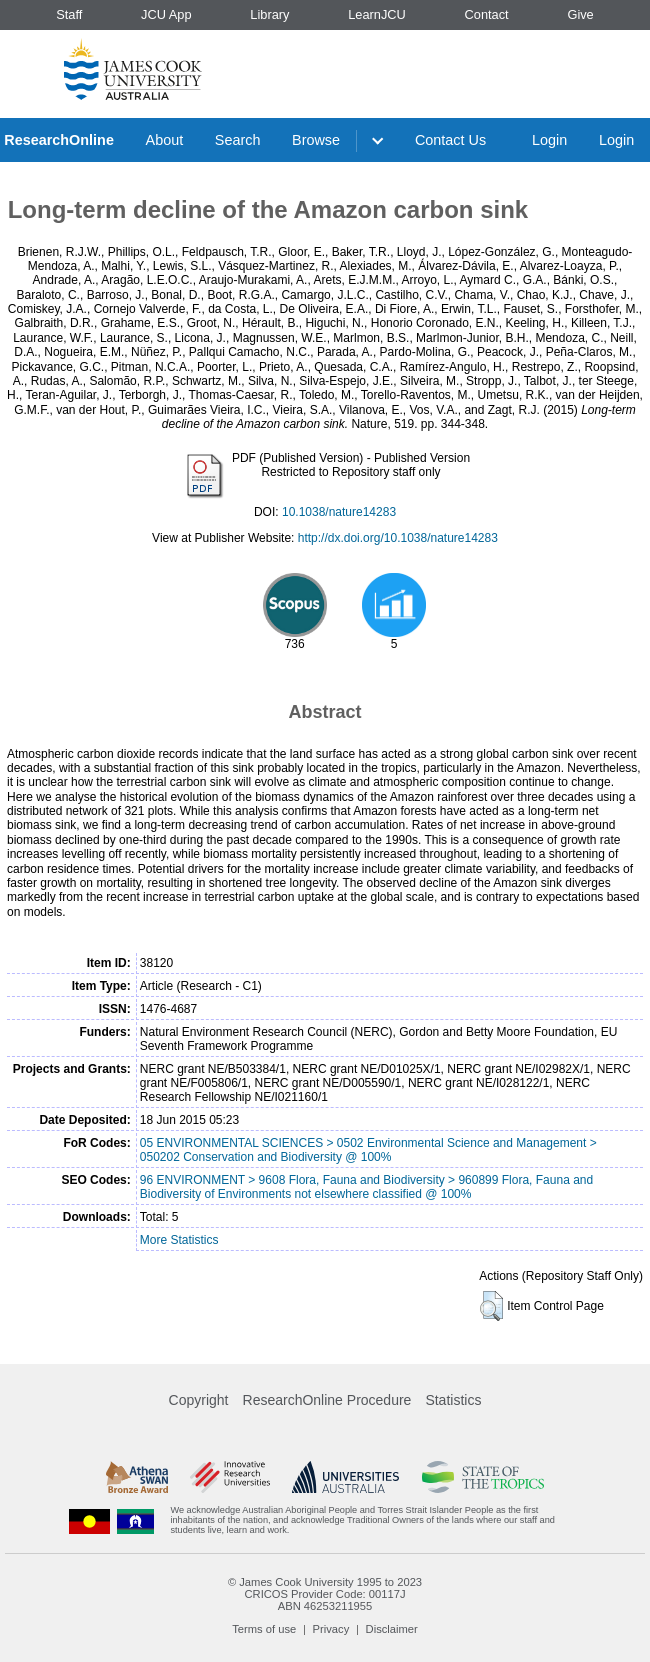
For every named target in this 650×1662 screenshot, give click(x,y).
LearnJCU (377, 14)
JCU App (166, 14)
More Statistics (179, 1240)
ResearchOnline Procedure (327, 1400)
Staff (69, 14)
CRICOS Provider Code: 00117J (324, 1594)
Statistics (453, 1400)
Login (549, 140)
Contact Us (450, 140)
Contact (487, 14)
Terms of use (264, 1629)
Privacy (331, 1629)
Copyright (199, 1400)
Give (580, 14)
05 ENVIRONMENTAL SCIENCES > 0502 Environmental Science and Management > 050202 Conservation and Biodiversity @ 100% (368, 1150)
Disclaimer (392, 1629)
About (165, 140)
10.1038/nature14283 (339, 512)
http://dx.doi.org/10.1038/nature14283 (398, 538)
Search (238, 140)
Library (269, 14)
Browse (316, 140)
